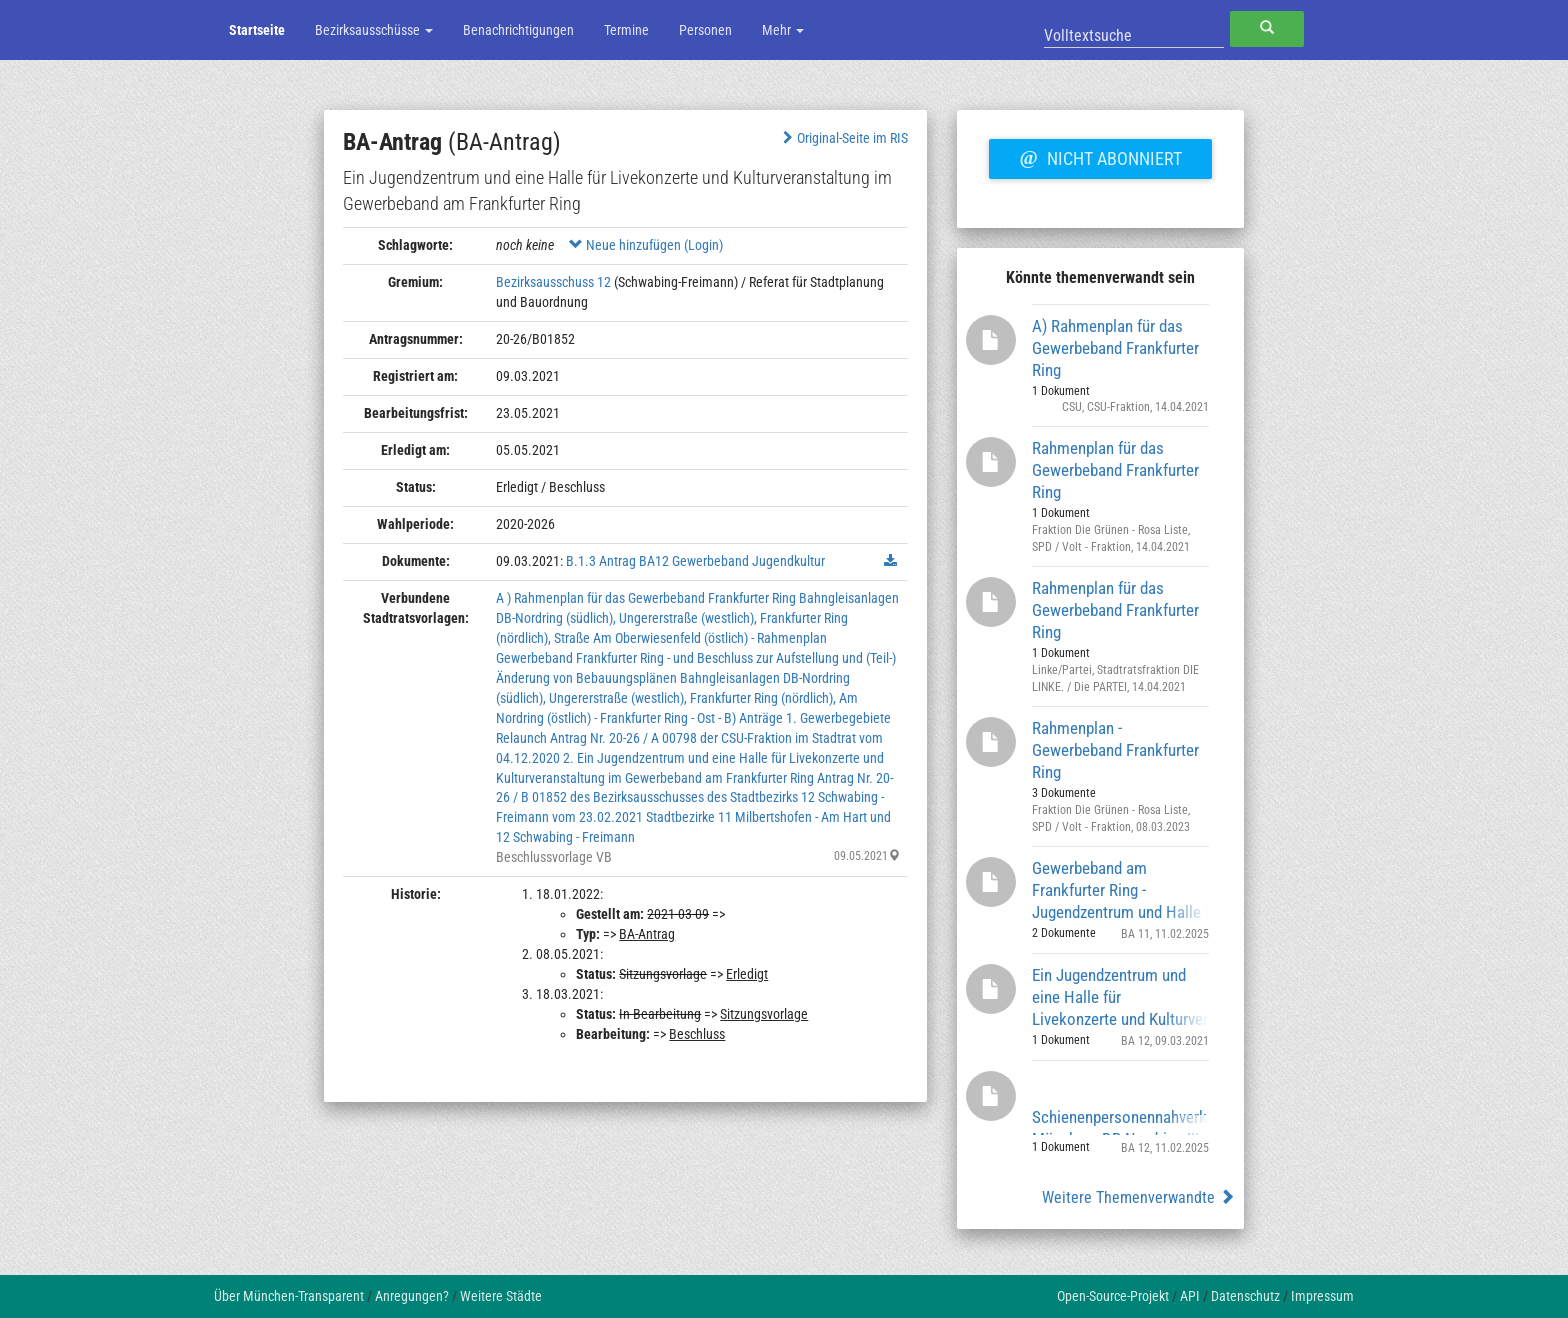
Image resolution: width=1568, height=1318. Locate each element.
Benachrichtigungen (518, 30)
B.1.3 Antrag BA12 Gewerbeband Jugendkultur (695, 561)
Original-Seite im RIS (843, 138)
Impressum (1322, 1296)
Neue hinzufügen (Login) (646, 245)
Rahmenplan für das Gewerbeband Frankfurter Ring (1115, 469)
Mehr (783, 30)
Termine (626, 30)
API (1190, 1296)
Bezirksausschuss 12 (553, 282)
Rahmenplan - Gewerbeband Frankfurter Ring (1115, 749)
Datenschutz (1245, 1296)
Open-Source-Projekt (1113, 1296)
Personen (705, 30)
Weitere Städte (501, 1296)
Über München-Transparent (289, 1296)
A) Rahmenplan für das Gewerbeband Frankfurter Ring (1115, 347)
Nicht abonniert (1100, 156)
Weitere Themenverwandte (1138, 1197)
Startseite (257, 30)
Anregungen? (412, 1296)
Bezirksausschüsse (374, 30)
